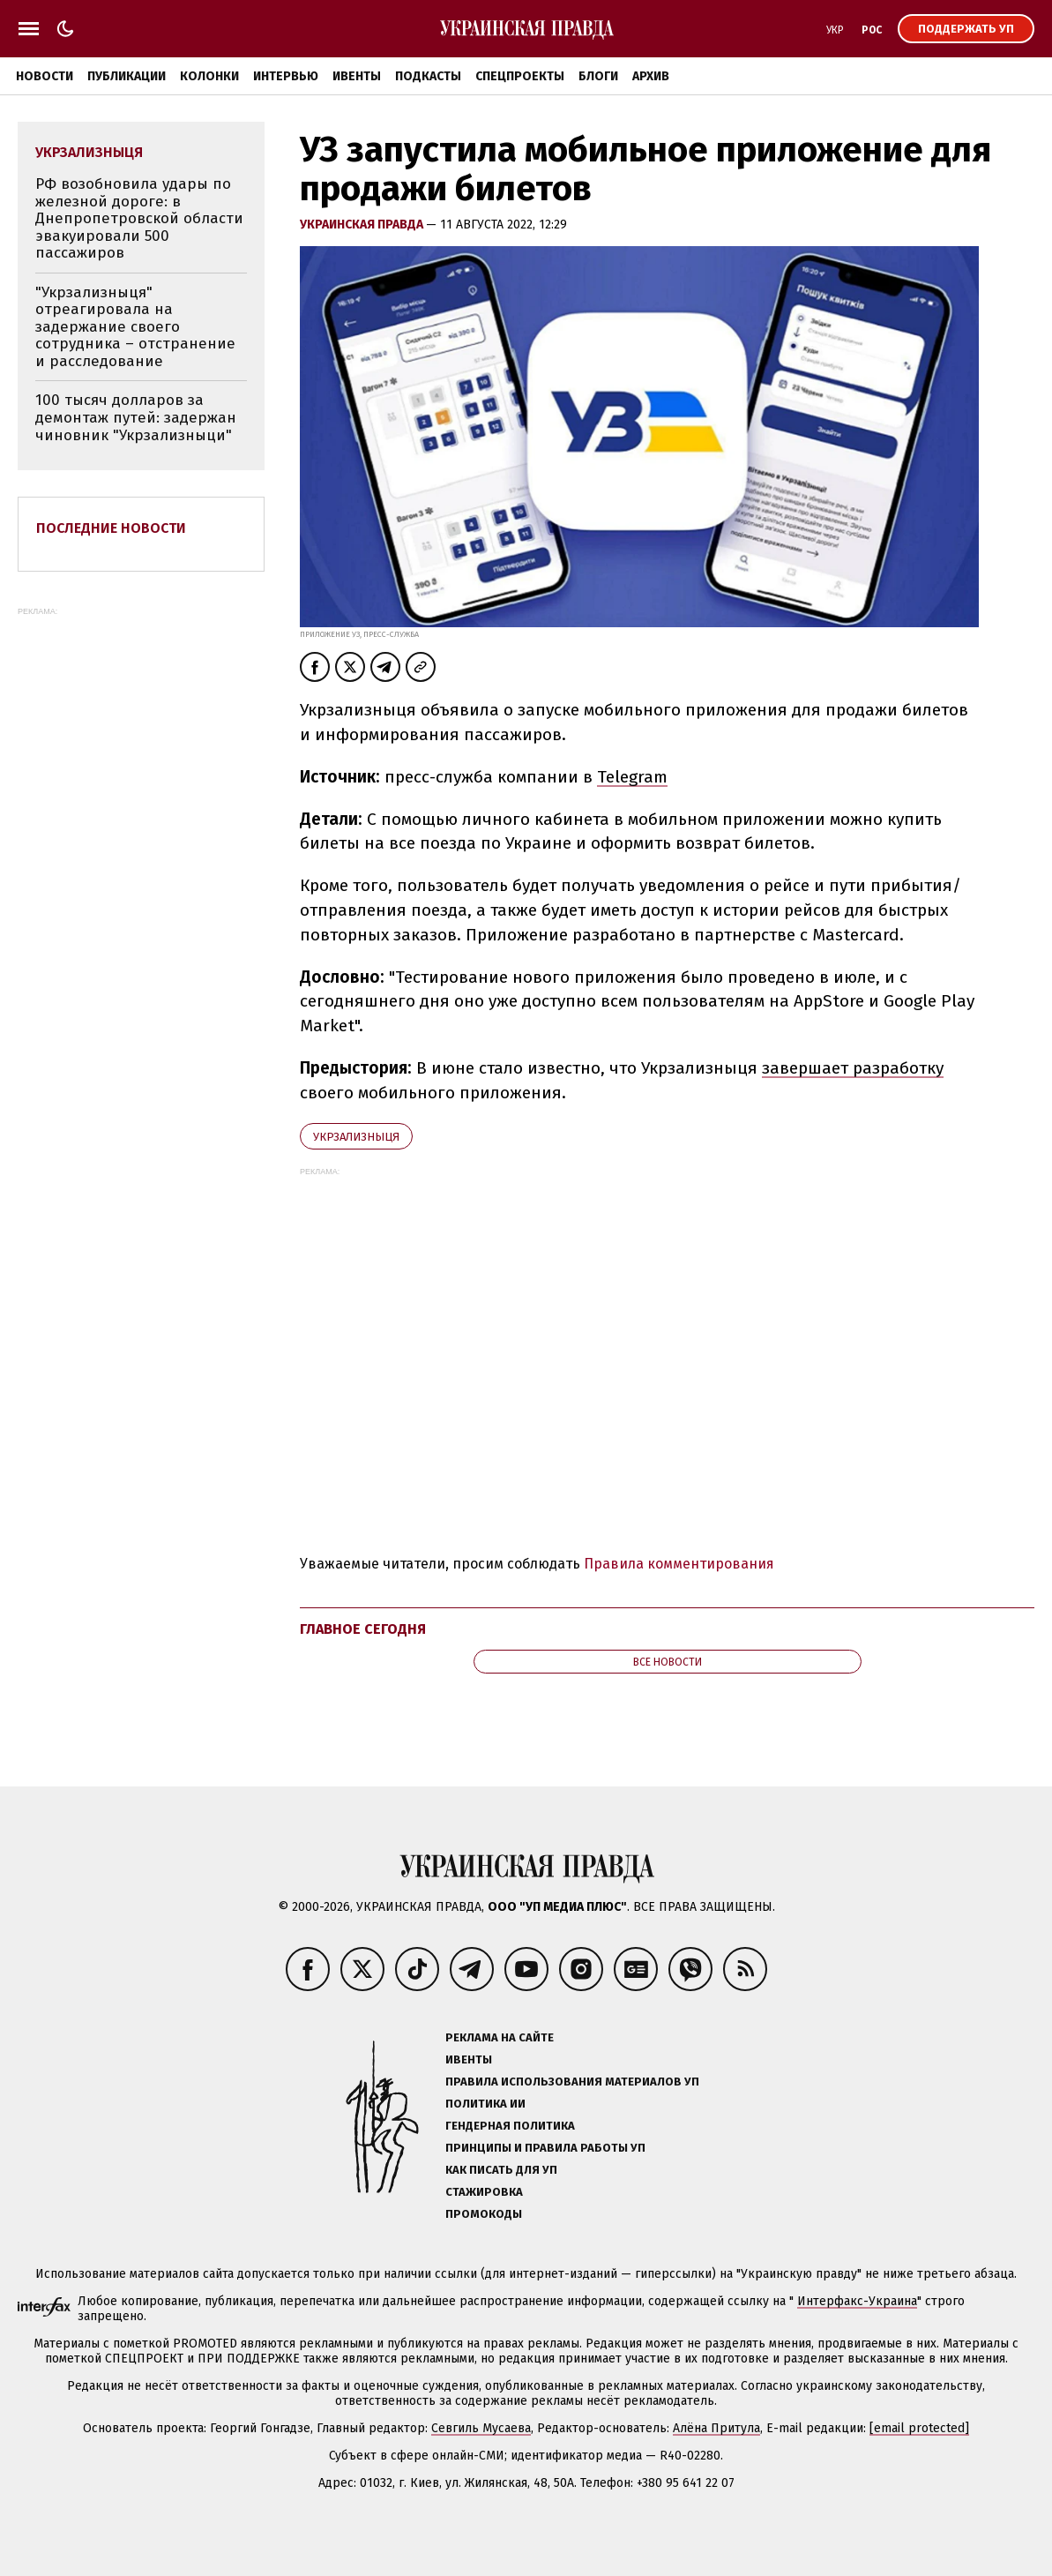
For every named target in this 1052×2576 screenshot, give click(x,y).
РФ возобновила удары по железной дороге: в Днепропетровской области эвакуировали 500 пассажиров (139, 218)
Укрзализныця (356, 1136)
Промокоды (483, 2213)
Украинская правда (363, 224)
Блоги (598, 76)
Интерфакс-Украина (857, 2301)
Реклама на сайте (499, 2037)
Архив (650, 76)
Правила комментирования (679, 1563)
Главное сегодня (363, 1629)
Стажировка (484, 2191)
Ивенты (356, 76)
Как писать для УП (501, 2169)
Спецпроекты (519, 76)
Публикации (126, 76)
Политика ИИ (485, 2103)
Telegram (632, 777)
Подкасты (428, 76)
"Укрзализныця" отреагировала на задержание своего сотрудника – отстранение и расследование (135, 327)
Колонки (209, 76)
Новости (44, 76)
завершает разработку (853, 1068)
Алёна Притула (716, 2428)
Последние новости (111, 528)
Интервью (285, 76)
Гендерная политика (510, 2125)
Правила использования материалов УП (572, 2081)
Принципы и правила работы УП (545, 2147)
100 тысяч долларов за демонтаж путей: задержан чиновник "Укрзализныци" (135, 417)
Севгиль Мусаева (481, 2428)
